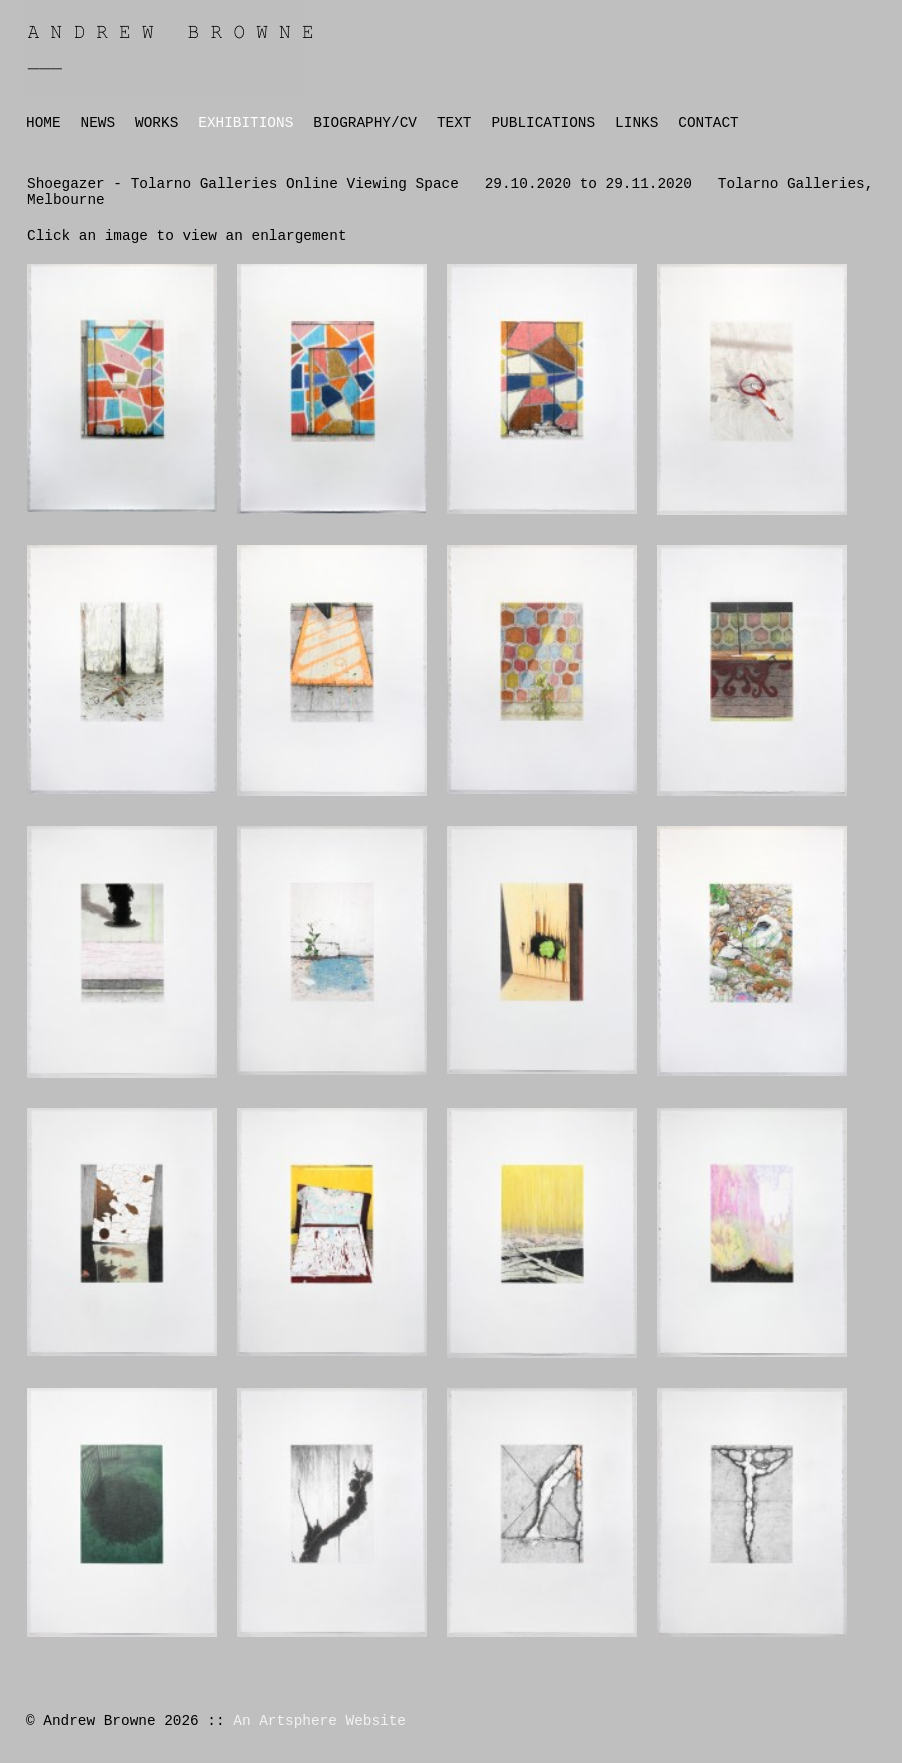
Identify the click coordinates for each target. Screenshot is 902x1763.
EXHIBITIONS (245, 123)
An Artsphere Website (319, 1721)
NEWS (98, 123)
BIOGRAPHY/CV (365, 123)
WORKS (156, 123)
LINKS (636, 123)
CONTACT (708, 123)
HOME (43, 123)
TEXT (454, 123)
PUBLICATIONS (543, 123)
